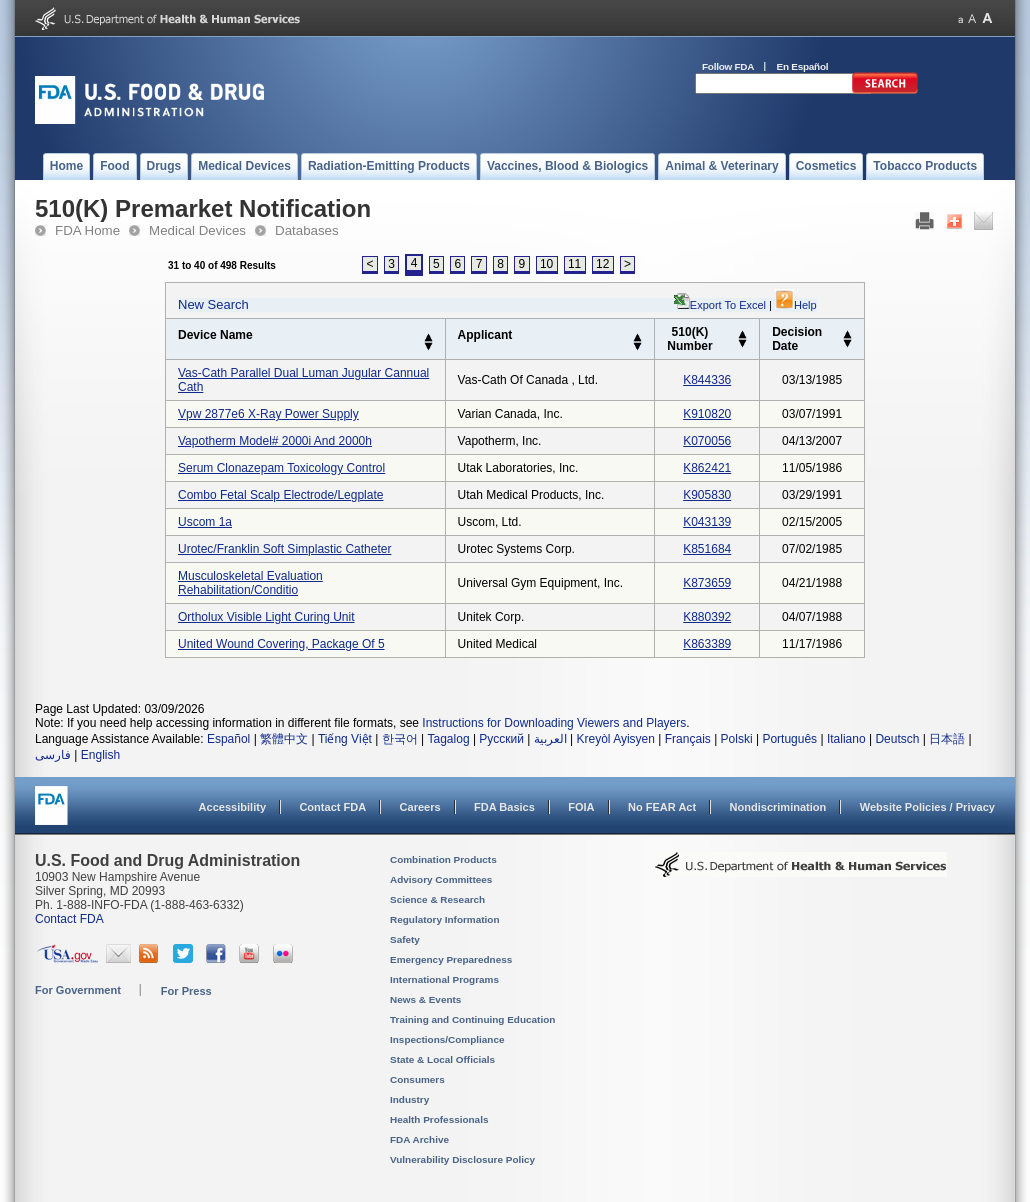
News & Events (425, 999)
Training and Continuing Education (472, 1019)
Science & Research (437, 899)
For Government (78, 990)
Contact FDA (332, 807)
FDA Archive (419, 1139)
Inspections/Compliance (447, 1039)
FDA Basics (504, 807)
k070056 (707, 441)
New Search (213, 304)
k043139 (707, 522)
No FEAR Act (662, 807)
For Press (186, 991)
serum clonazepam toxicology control (281, 468)
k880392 (707, 617)
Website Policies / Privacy (927, 807)
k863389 (707, 644)
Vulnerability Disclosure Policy (462, 1159)
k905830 (707, 495)
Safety (405, 939)
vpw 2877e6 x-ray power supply (268, 414)
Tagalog (449, 739)
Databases (307, 230)
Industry (409, 1099)
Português (789, 739)
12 (602, 264)
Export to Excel (728, 305)
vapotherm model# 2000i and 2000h (275, 441)
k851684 (707, 549)
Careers (420, 807)
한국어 (400, 739)
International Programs (444, 979)
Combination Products (443, 859)
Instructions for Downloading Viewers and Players (554, 723)
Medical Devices (197, 230)
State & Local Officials (442, 1059)
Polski (737, 739)
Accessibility (232, 807)
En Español (803, 66)
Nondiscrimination (778, 807)
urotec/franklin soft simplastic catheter (284, 549)
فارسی (53, 755)
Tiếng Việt (345, 739)
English (100, 755)
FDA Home (87, 230)
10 (546, 264)
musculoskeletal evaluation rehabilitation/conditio (250, 583)
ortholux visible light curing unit (266, 617)
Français (688, 739)
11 (574, 264)
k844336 (707, 380)
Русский (501, 739)
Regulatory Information (445, 919)
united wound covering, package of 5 (281, 644)
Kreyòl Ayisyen (615, 739)
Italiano (846, 739)
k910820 (707, 414)
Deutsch (897, 739)
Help (796, 305)
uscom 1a (205, 522)
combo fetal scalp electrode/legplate (280, 495)
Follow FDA (728, 66)
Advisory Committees (441, 879)
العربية (550, 739)
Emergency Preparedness (451, 959)
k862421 (707, 468)
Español (228, 739)
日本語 (947, 739)
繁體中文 (284, 739)
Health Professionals (439, 1119)
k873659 (707, 583)
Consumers (417, 1079)
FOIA (581, 807)
